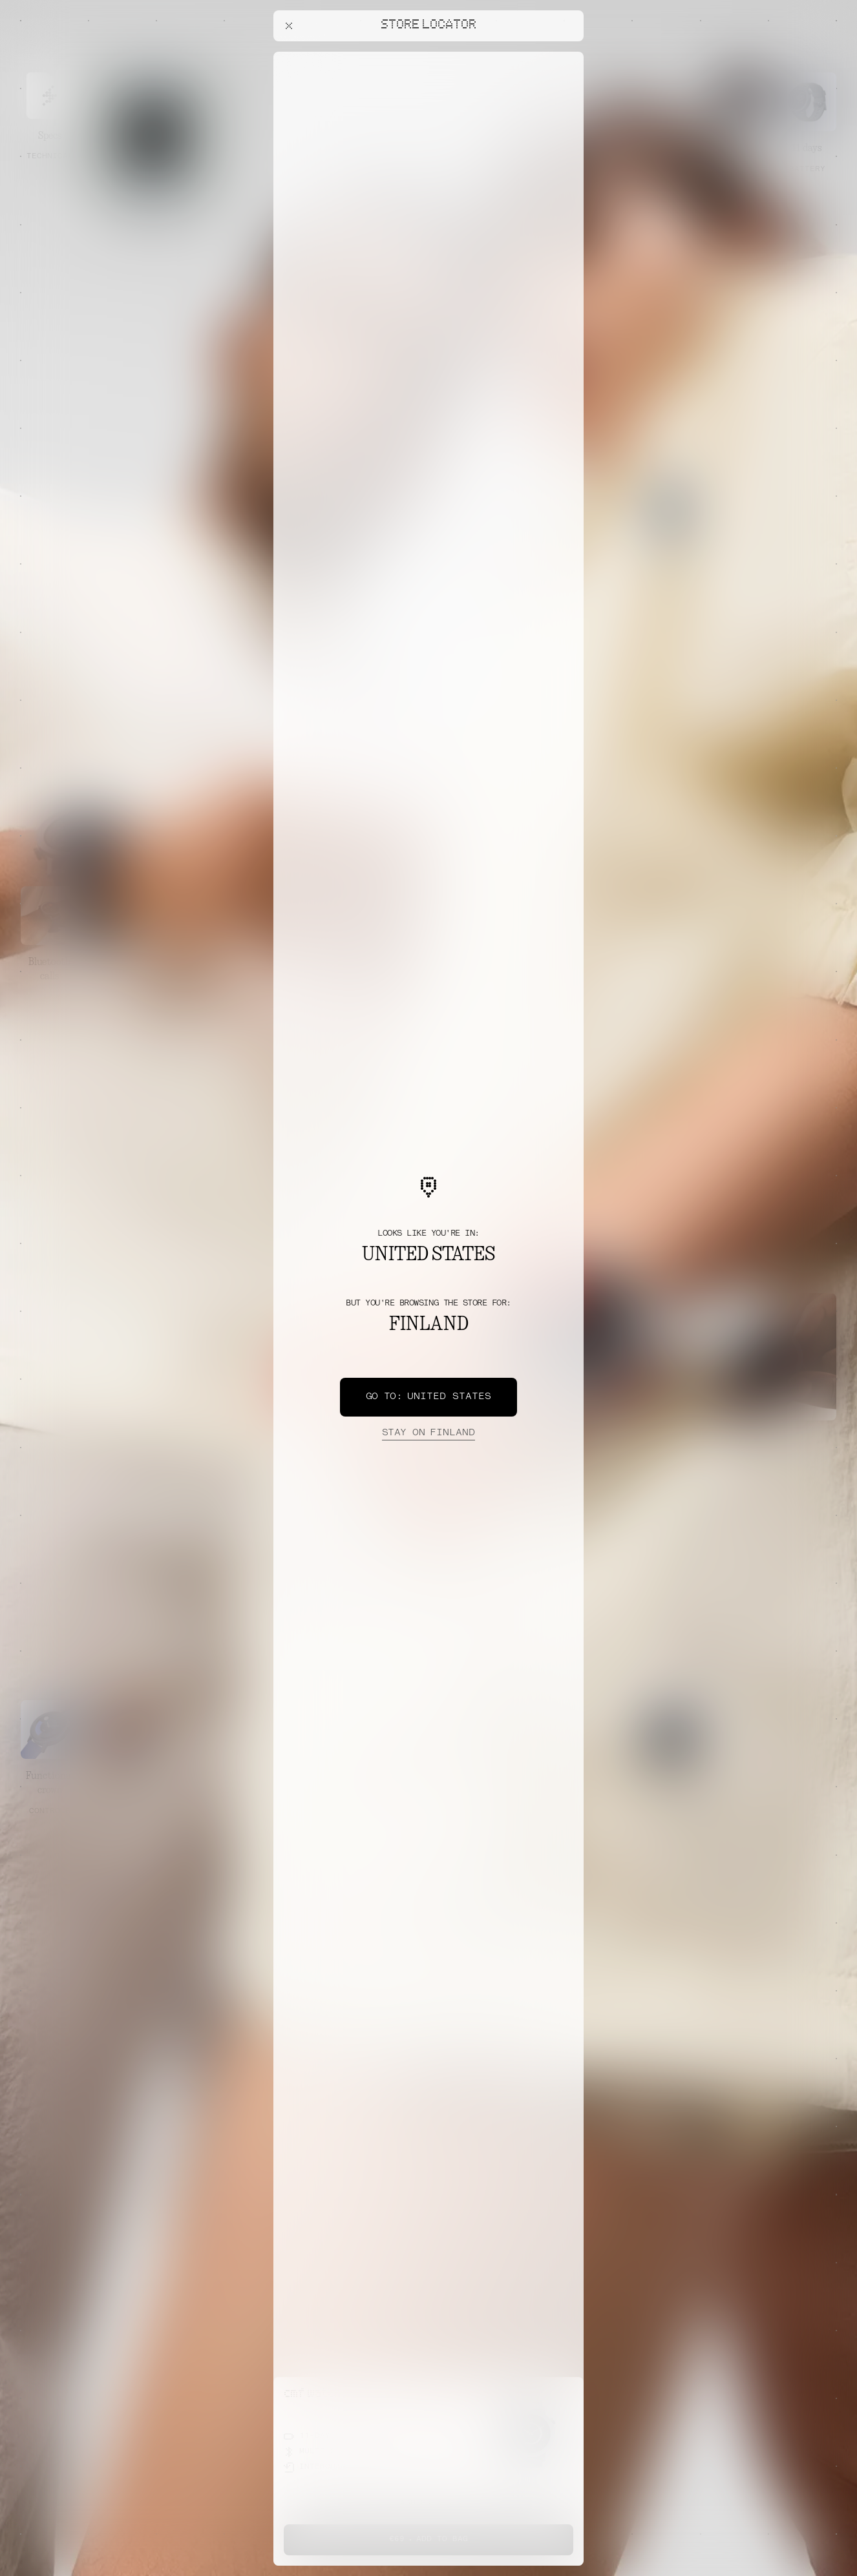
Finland (428, 1433)
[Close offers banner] (568, 55)
